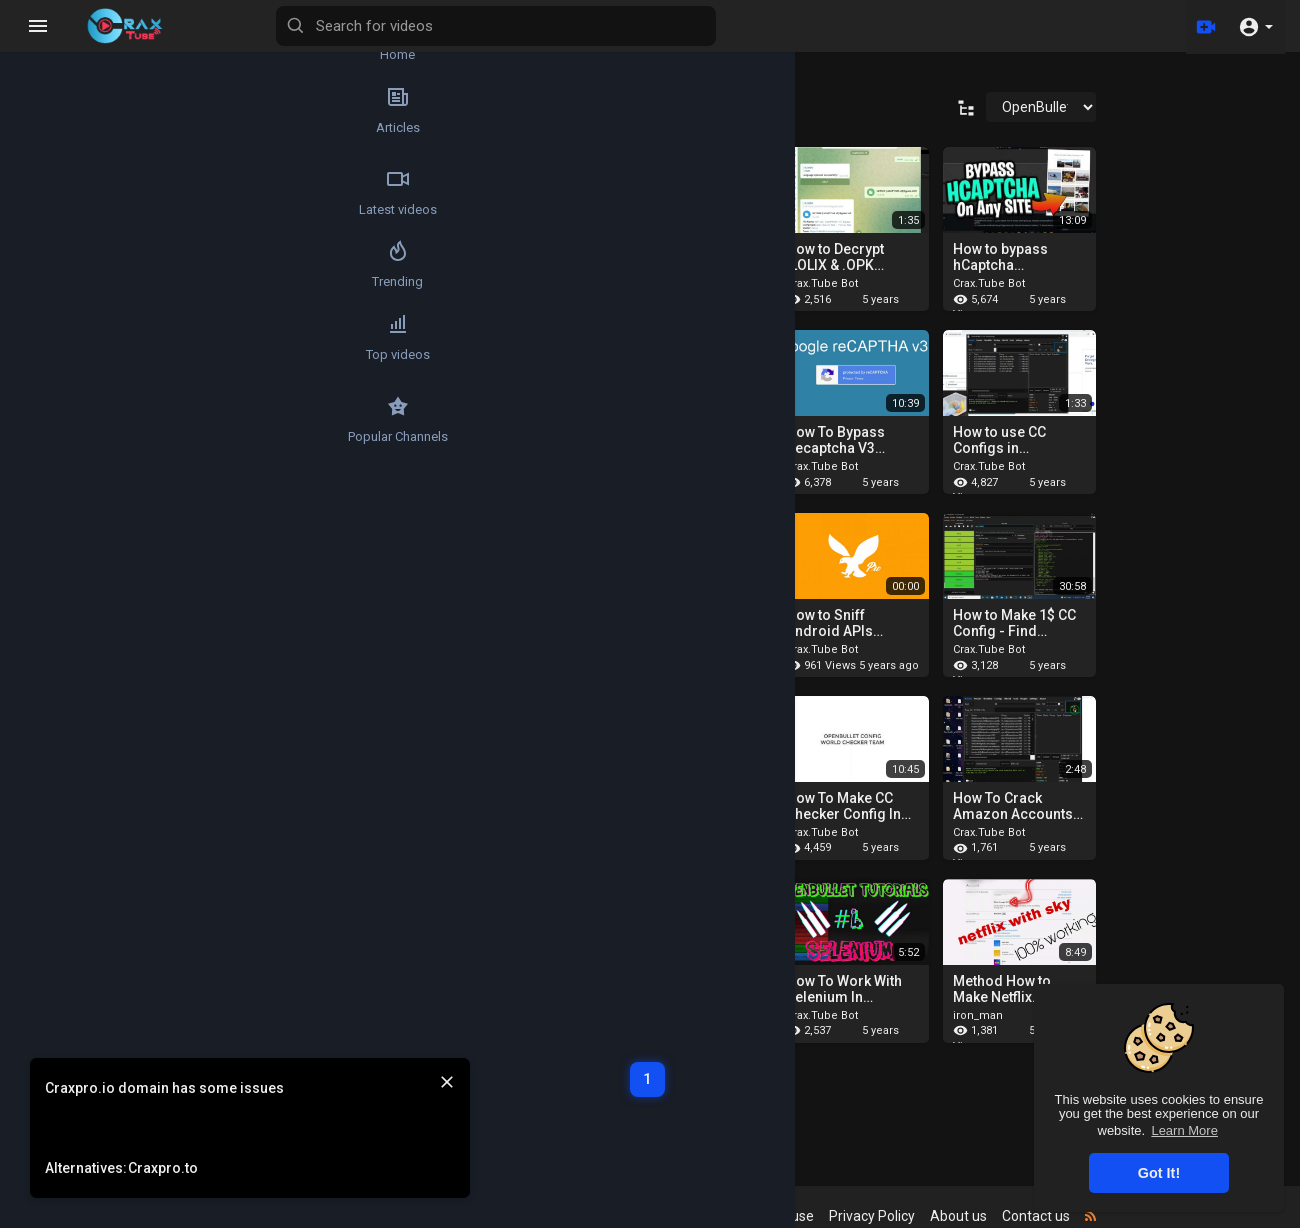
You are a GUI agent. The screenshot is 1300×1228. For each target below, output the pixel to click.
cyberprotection (681, 283)
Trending (55, 292)
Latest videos (55, 210)
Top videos (55, 374)
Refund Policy (642, 1216)
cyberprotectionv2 (353, 283)
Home (55, 46)
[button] (1255, 26)
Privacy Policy (891, 1216)
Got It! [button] (1159, 1173)
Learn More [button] (1184, 1130)
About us (977, 1216)
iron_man (997, 1015)
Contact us (1055, 1216)
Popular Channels (56, 456)
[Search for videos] (606, 26)
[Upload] (1203, 26)
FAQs (717, 1216)
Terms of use (791, 1216)
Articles (55, 128)
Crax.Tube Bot (841, 283)
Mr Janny (496, 283)
